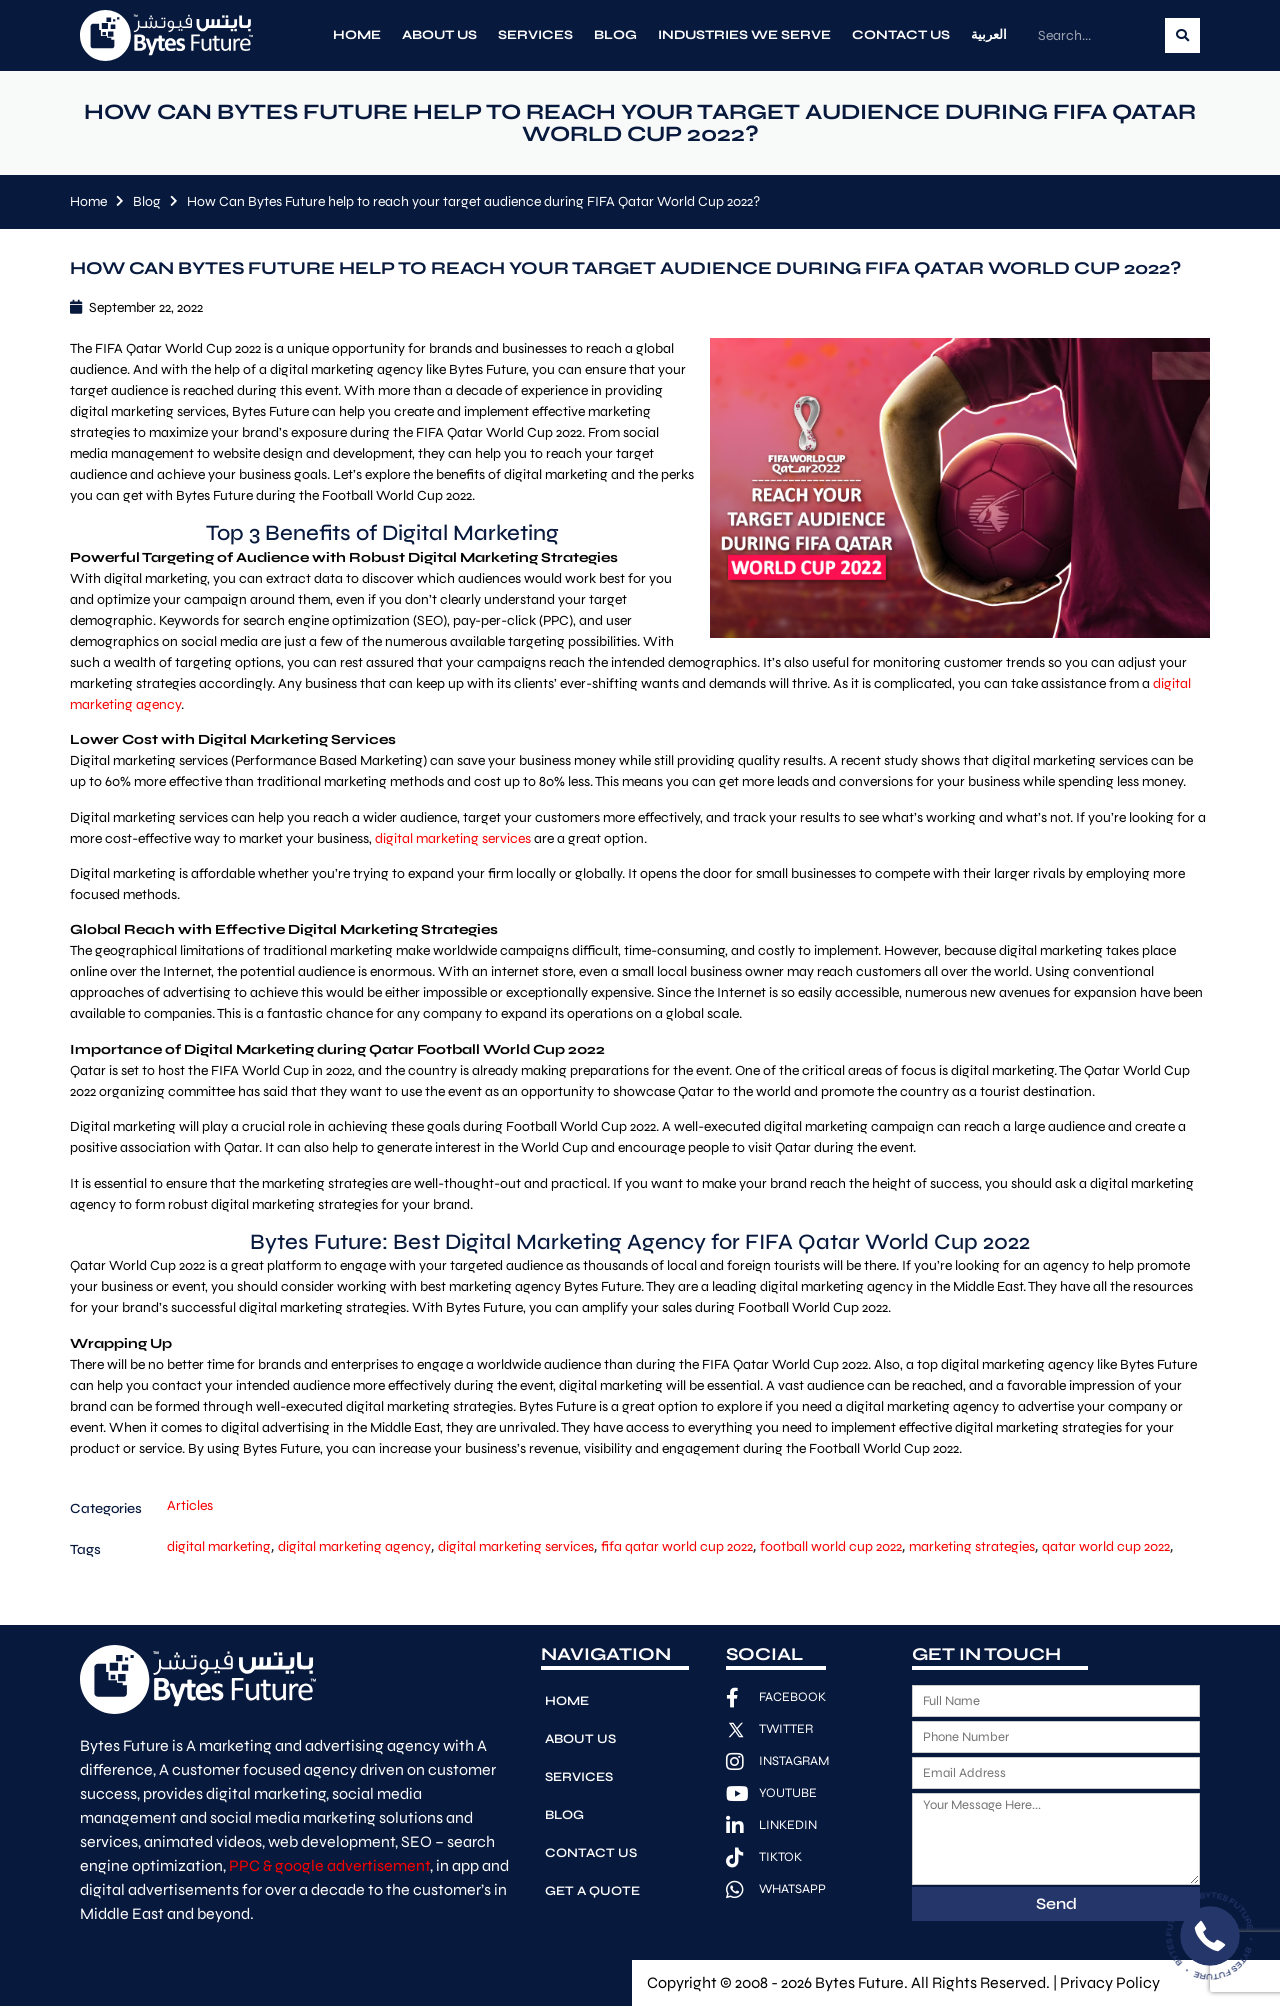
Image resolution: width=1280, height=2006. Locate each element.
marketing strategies (972, 1546)
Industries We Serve (744, 35)
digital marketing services (453, 838)
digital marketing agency (354, 1546)
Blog (615, 35)
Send (1056, 1903)
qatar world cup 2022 (1106, 1546)
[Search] (1182, 35)
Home (357, 35)
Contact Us (901, 35)
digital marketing (219, 1546)
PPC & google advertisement (329, 1865)
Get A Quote (592, 1891)
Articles (190, 1505)
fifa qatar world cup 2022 (677, 1546)
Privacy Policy (1110, 1982)
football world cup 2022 (831, 1546)
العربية (989, 35)
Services (535, 35)
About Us (439, 35)
